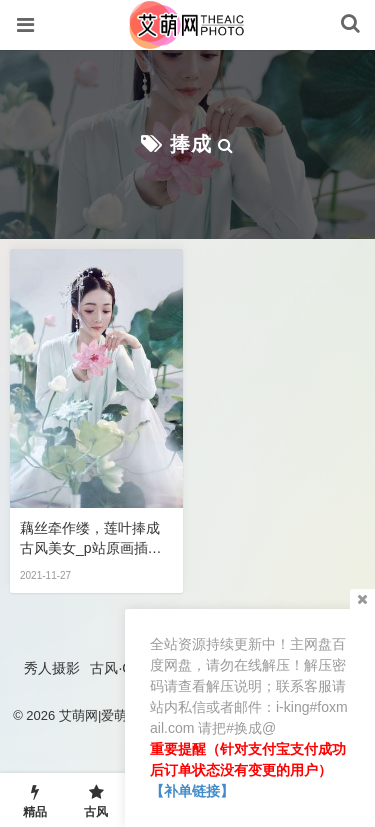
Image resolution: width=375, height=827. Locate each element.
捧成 (191, 144)
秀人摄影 (52, 668)
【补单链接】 (192, 791)
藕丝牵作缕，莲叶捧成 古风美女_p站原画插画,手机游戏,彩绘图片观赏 (92, 539)
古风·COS (121, 668)
